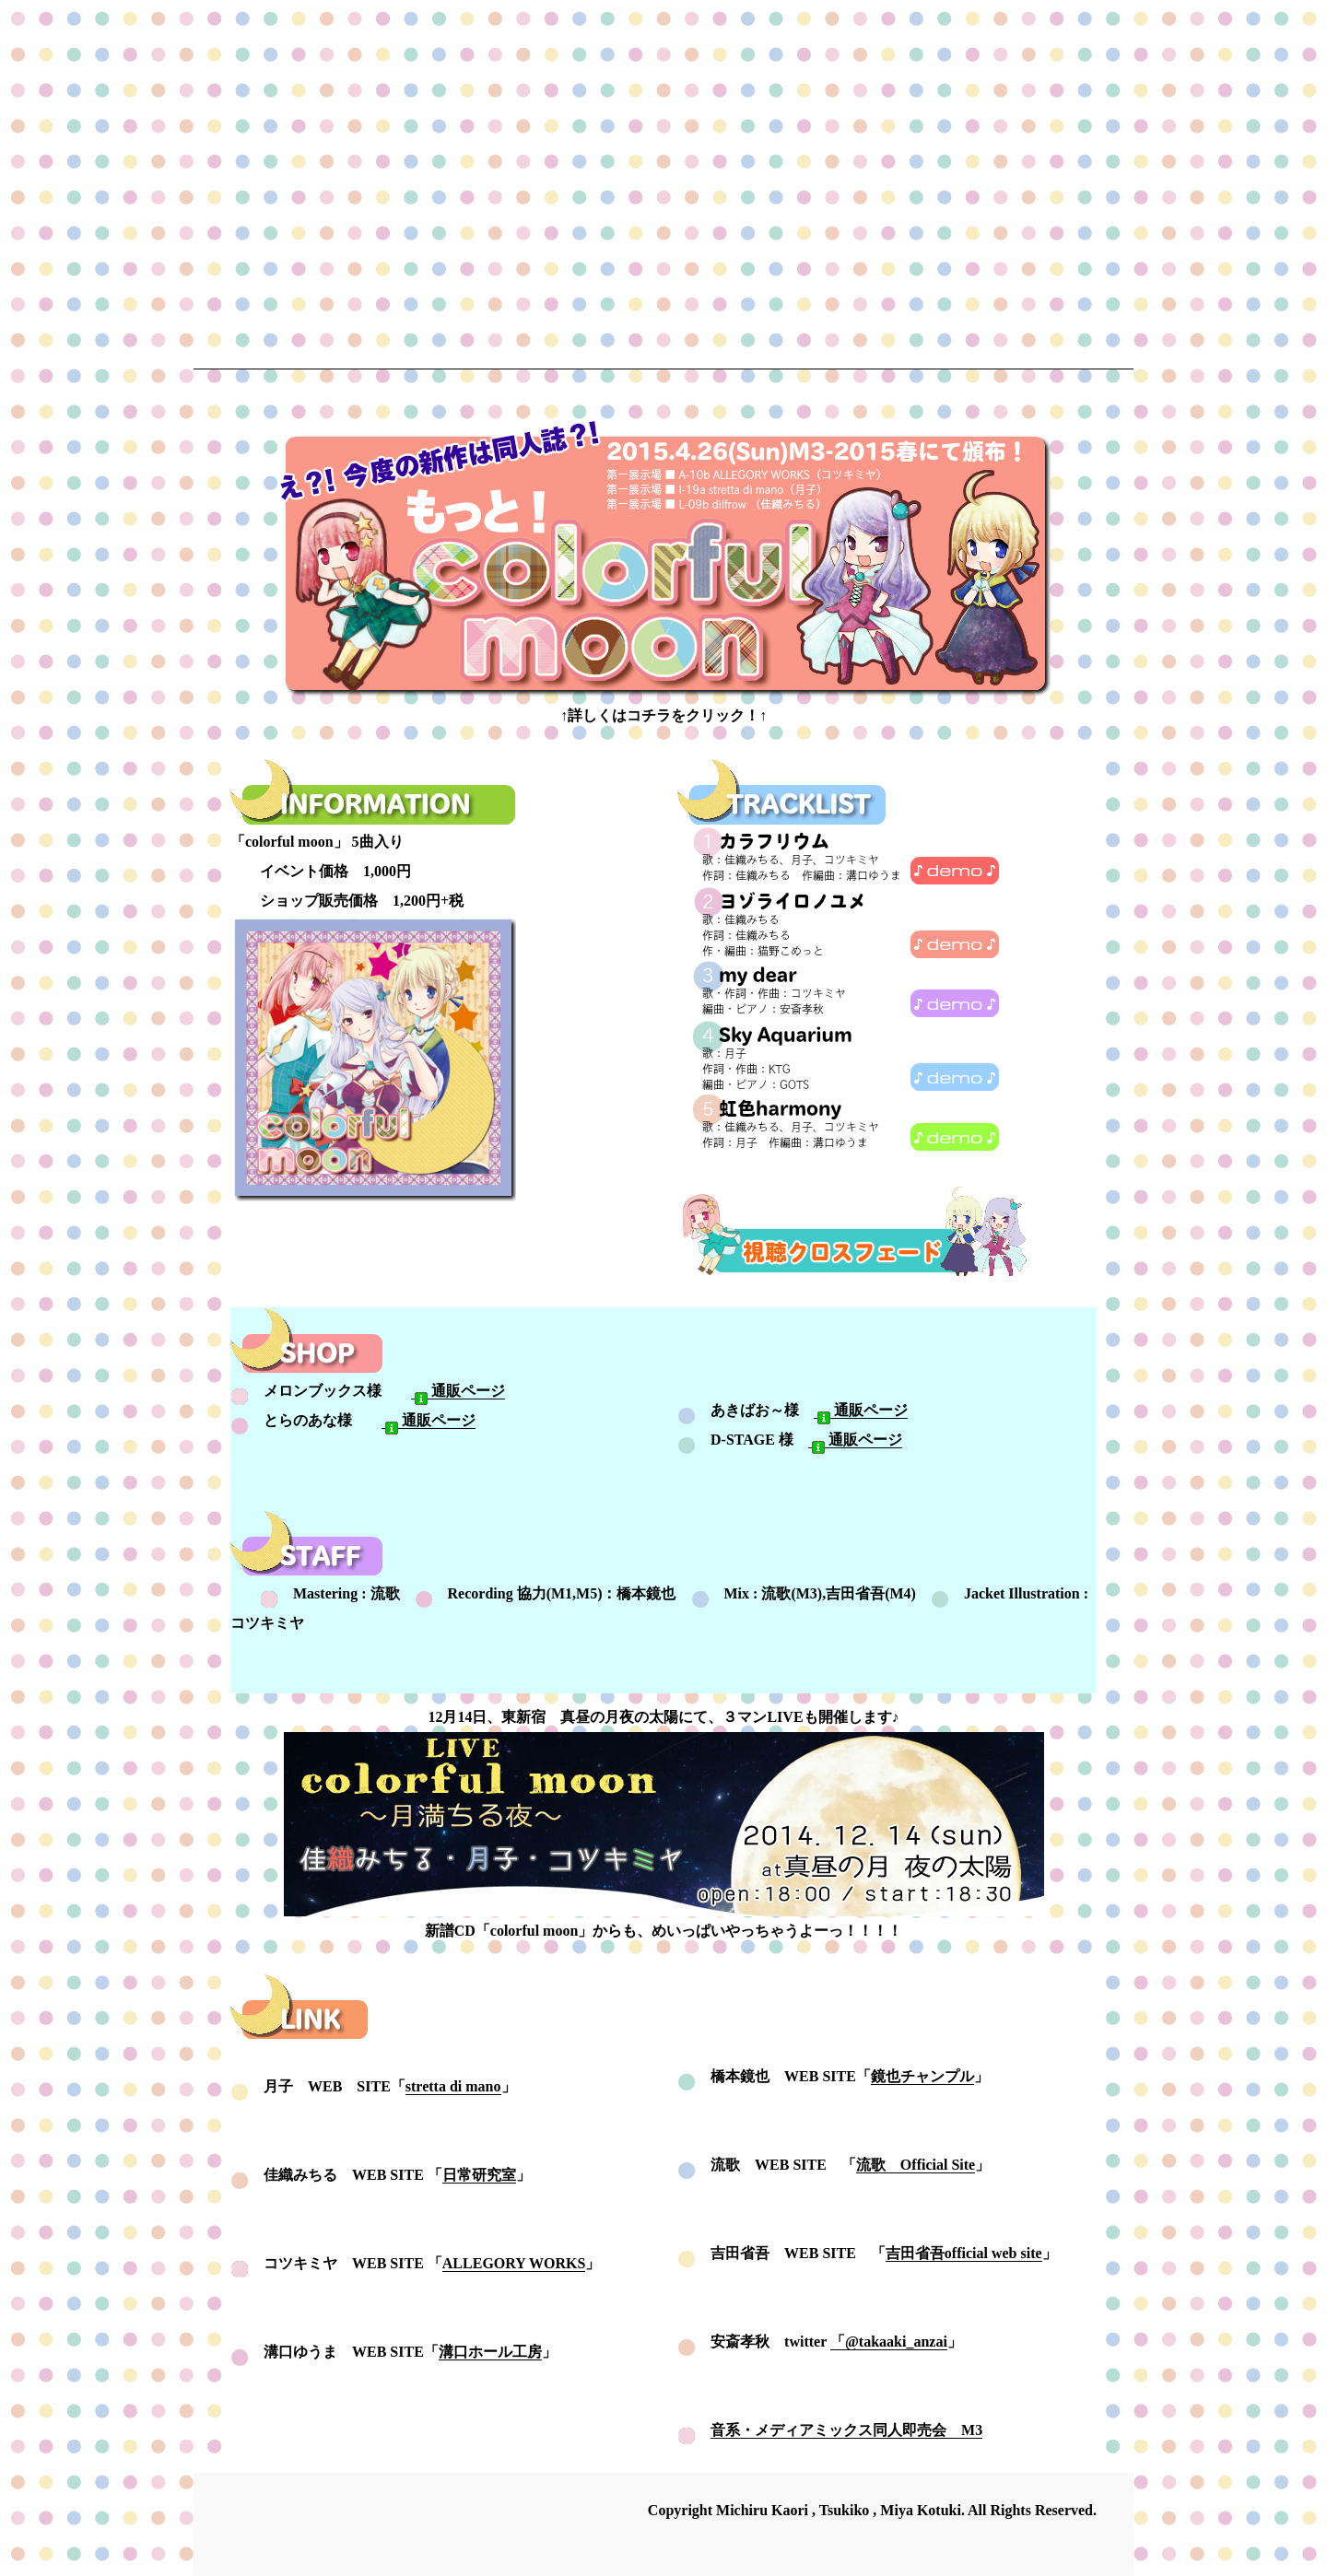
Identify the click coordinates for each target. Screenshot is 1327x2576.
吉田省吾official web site (964, 2253)
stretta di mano (453, 2086)
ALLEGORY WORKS (513, 2263)
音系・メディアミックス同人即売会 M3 (846, 2430)
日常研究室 (479, 2175)
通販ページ (458, 1391)
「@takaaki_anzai (888, 2341)
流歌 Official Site (915, 2164)
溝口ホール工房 (490, 2351)
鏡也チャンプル (922, 2076)
